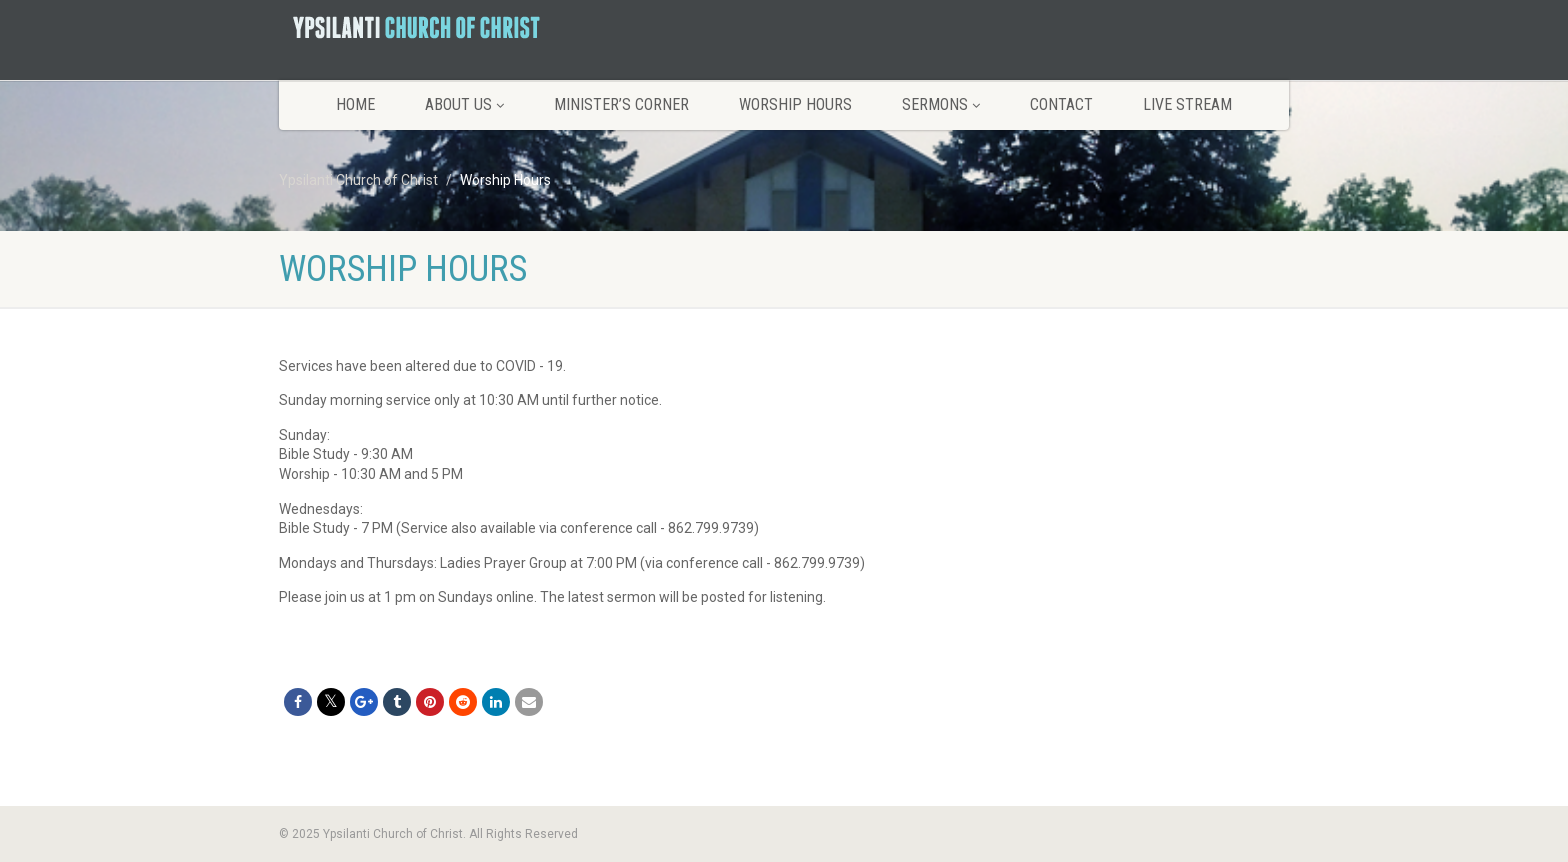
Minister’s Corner (621, 104)
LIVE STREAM (1187, 104)
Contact (1061, 104)
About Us (464, 104)
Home (355, 104)
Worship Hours (795, 104)
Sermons (941, 104)
